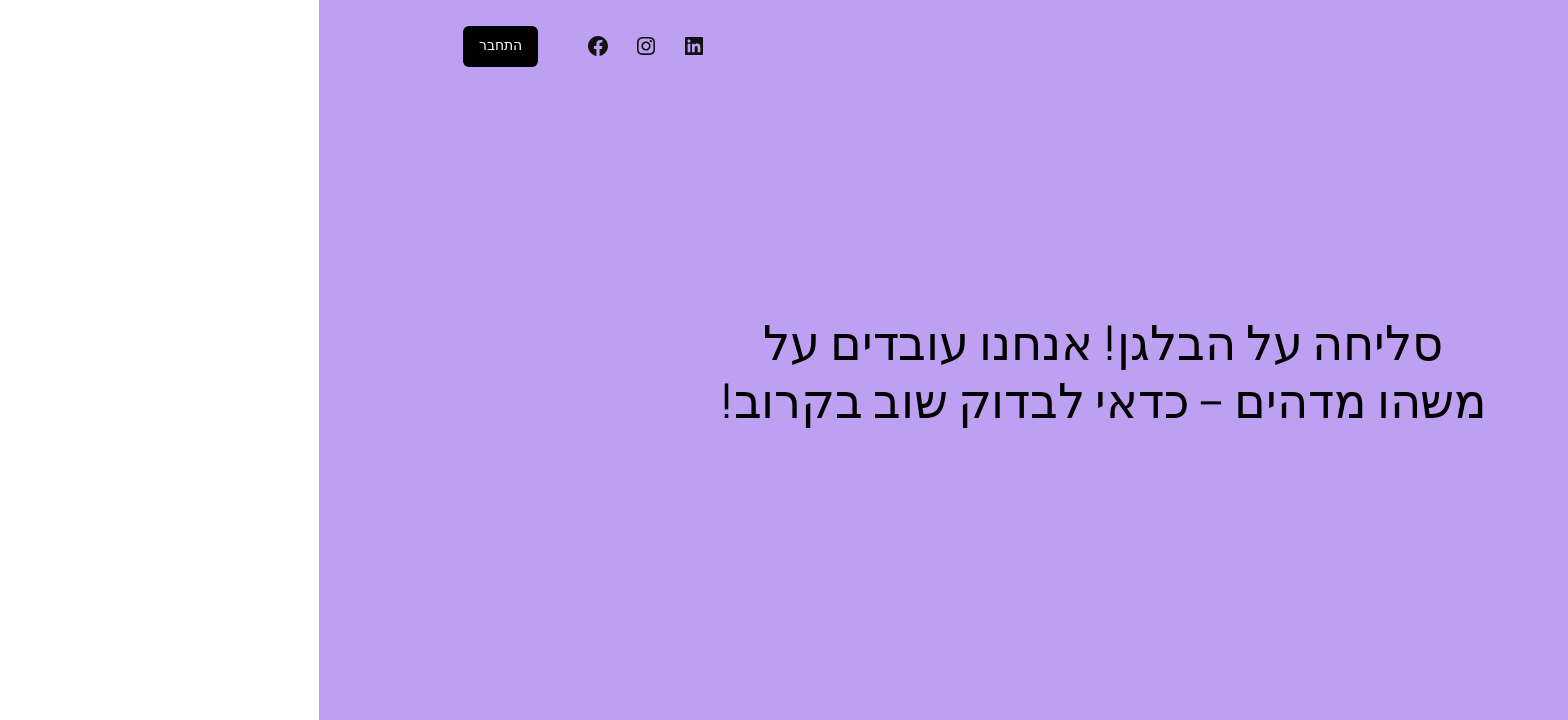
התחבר (181, 45)
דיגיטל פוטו (1375, 46)
